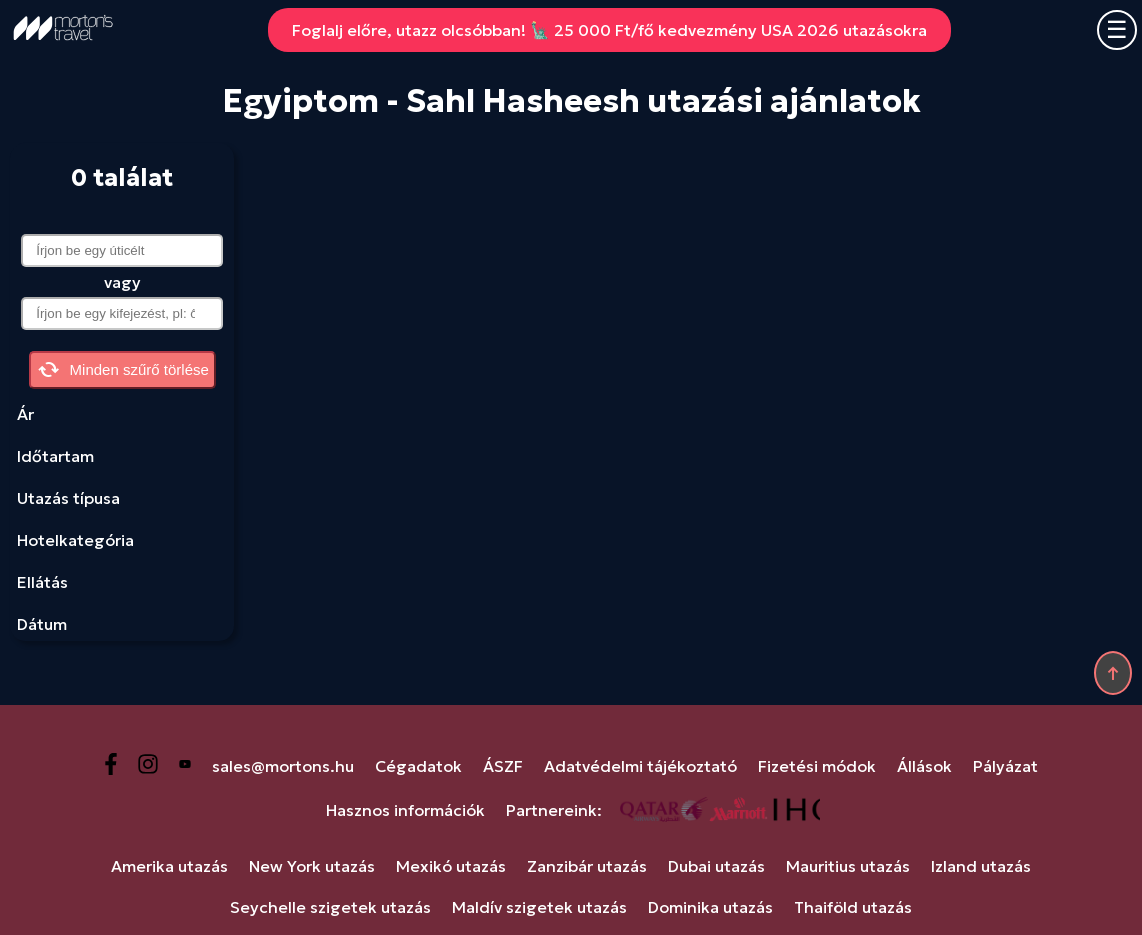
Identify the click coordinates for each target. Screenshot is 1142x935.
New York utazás (312, 866)
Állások (924, 766)
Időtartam (55, 456)
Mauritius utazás (848, 866)
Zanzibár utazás (587, 866)
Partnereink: (554, 810)
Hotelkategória (75, 540)
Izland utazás (981, 866)
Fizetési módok (817, 766)
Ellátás (42, 582)
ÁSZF (503, 766)
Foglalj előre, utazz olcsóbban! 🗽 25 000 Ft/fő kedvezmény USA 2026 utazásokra (609, 30)
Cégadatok (418, 766)
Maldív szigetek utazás (539, 907)
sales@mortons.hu (283, 766)
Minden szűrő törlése (122, 370)
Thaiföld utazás (853, 907)
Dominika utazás (710, 907)
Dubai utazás (716, 866)
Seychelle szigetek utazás (330, 907)
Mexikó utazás (451, 866)
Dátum (42, 624)
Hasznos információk (405, 810)
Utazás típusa (68, 498)
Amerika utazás (169, 866)
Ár (25, 414)
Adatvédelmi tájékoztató (640, 766)
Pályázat (1005, 766)
